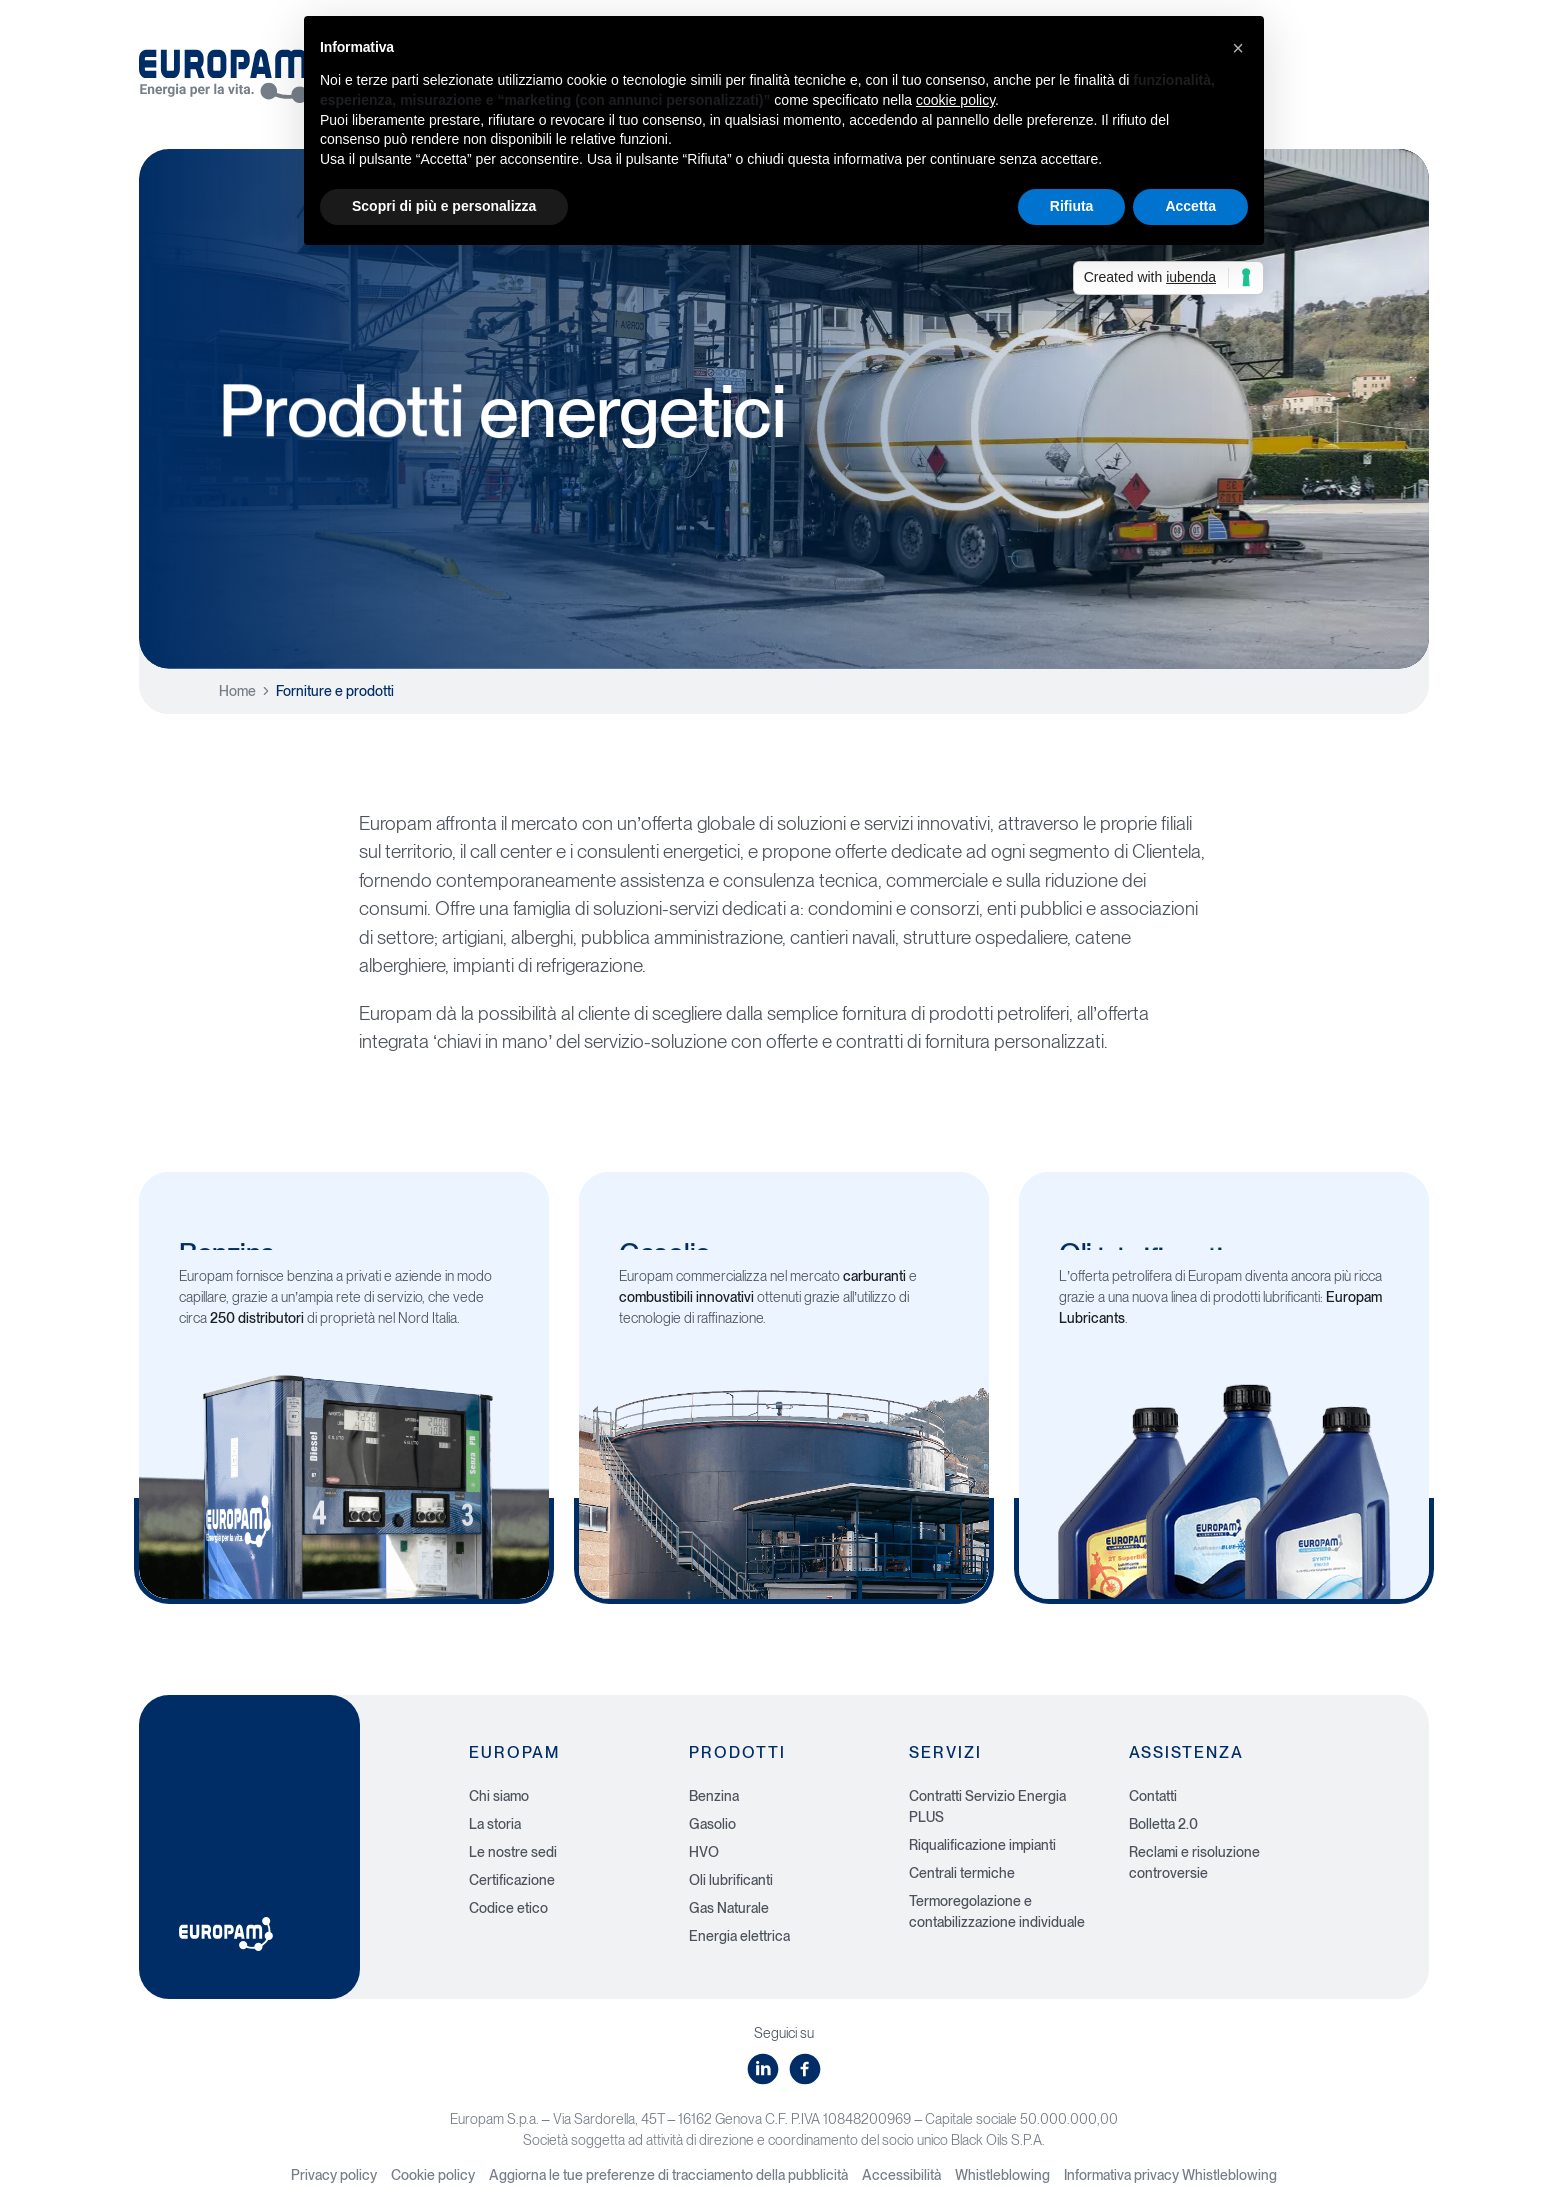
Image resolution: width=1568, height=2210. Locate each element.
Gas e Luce (1351, 88)
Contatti (1153, 1796)
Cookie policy (433, 2175)
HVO (704, 1852)
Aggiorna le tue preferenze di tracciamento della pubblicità (668, 2175)
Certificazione (512, 1880)
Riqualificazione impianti (982, 1845)
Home (237, 691)
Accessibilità (901, 2175)
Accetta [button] (1190, 206)
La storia (495, 1824)
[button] (1238, 48)
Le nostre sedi (513, 1852)
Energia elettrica (739, 1936)
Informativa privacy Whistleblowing (1170, 2175)
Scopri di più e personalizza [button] (444, 206)
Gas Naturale (729, 1908)
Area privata (1363, 42)
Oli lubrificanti (731, 1880)
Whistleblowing (1002, 2175)
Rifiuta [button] (1072, 206)
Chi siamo (499, 1796)
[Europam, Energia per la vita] (234, 68)
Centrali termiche (962, 1873)
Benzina (714, 1796)
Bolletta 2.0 (1163, 1824)
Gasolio (712, 1824)
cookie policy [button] (955, 100)
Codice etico (508, 1908)
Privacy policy (334, 2175)
